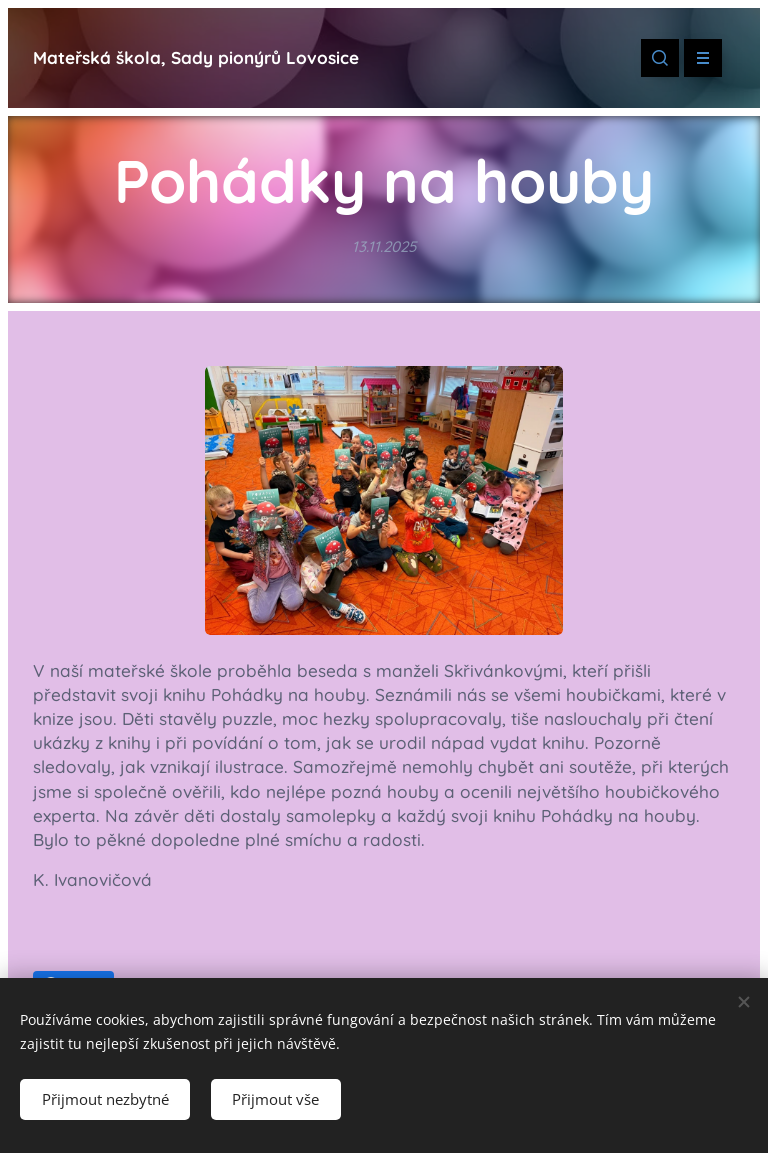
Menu (696, 58)
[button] (660, 58)
